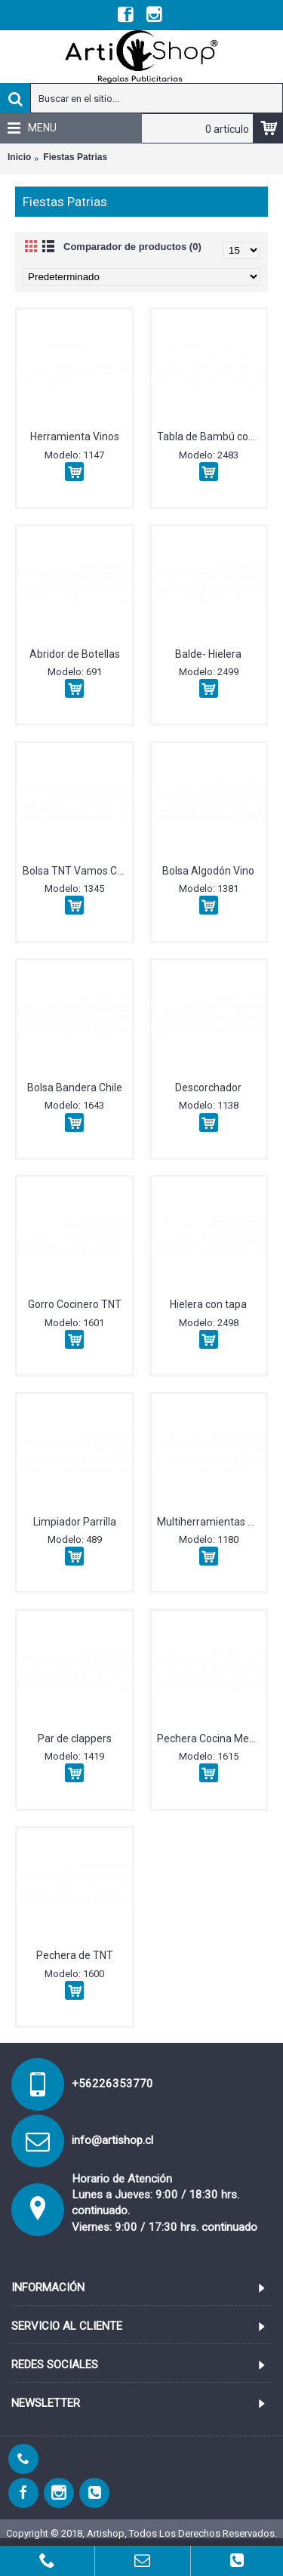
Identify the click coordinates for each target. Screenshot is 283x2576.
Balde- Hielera (208, 654)
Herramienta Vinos (74, 436)
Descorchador (208, 1087)
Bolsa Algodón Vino (208, 871)
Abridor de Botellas (74, 654)
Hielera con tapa (208, 1304)
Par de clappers (75, 1738)
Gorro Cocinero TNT (75, 1304)
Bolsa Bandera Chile (74, 1087)
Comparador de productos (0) (132, 246)
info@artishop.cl (112, 2140)
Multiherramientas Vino (211, 1522)
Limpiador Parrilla (74, 1522)
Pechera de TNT (74, 1955)
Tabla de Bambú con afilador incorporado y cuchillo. (211, 436)
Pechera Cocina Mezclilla (211, 1738)
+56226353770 (112, 2083)
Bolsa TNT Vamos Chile (77, 871)
